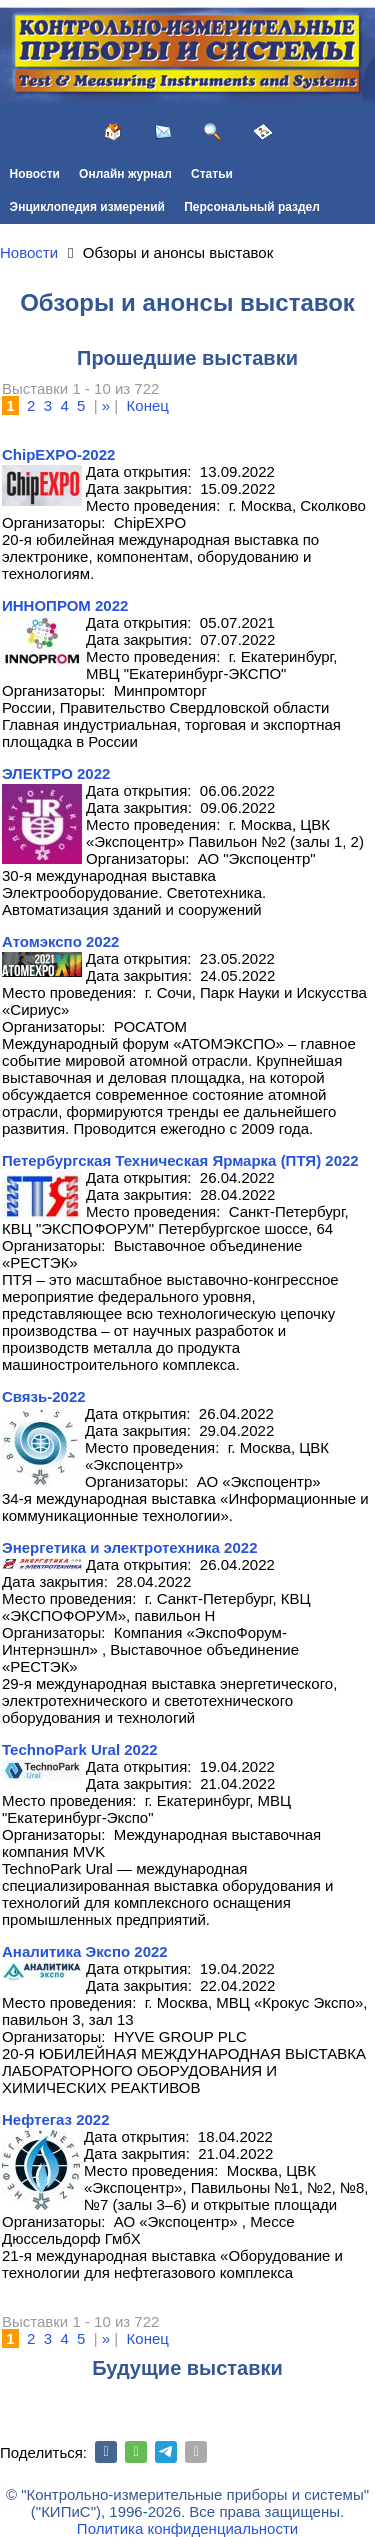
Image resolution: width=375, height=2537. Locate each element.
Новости (35, 174)
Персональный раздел (252, 207)
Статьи (212, 174)
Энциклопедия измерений (87, 207)
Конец (148, 405)
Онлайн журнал (125, 174)
